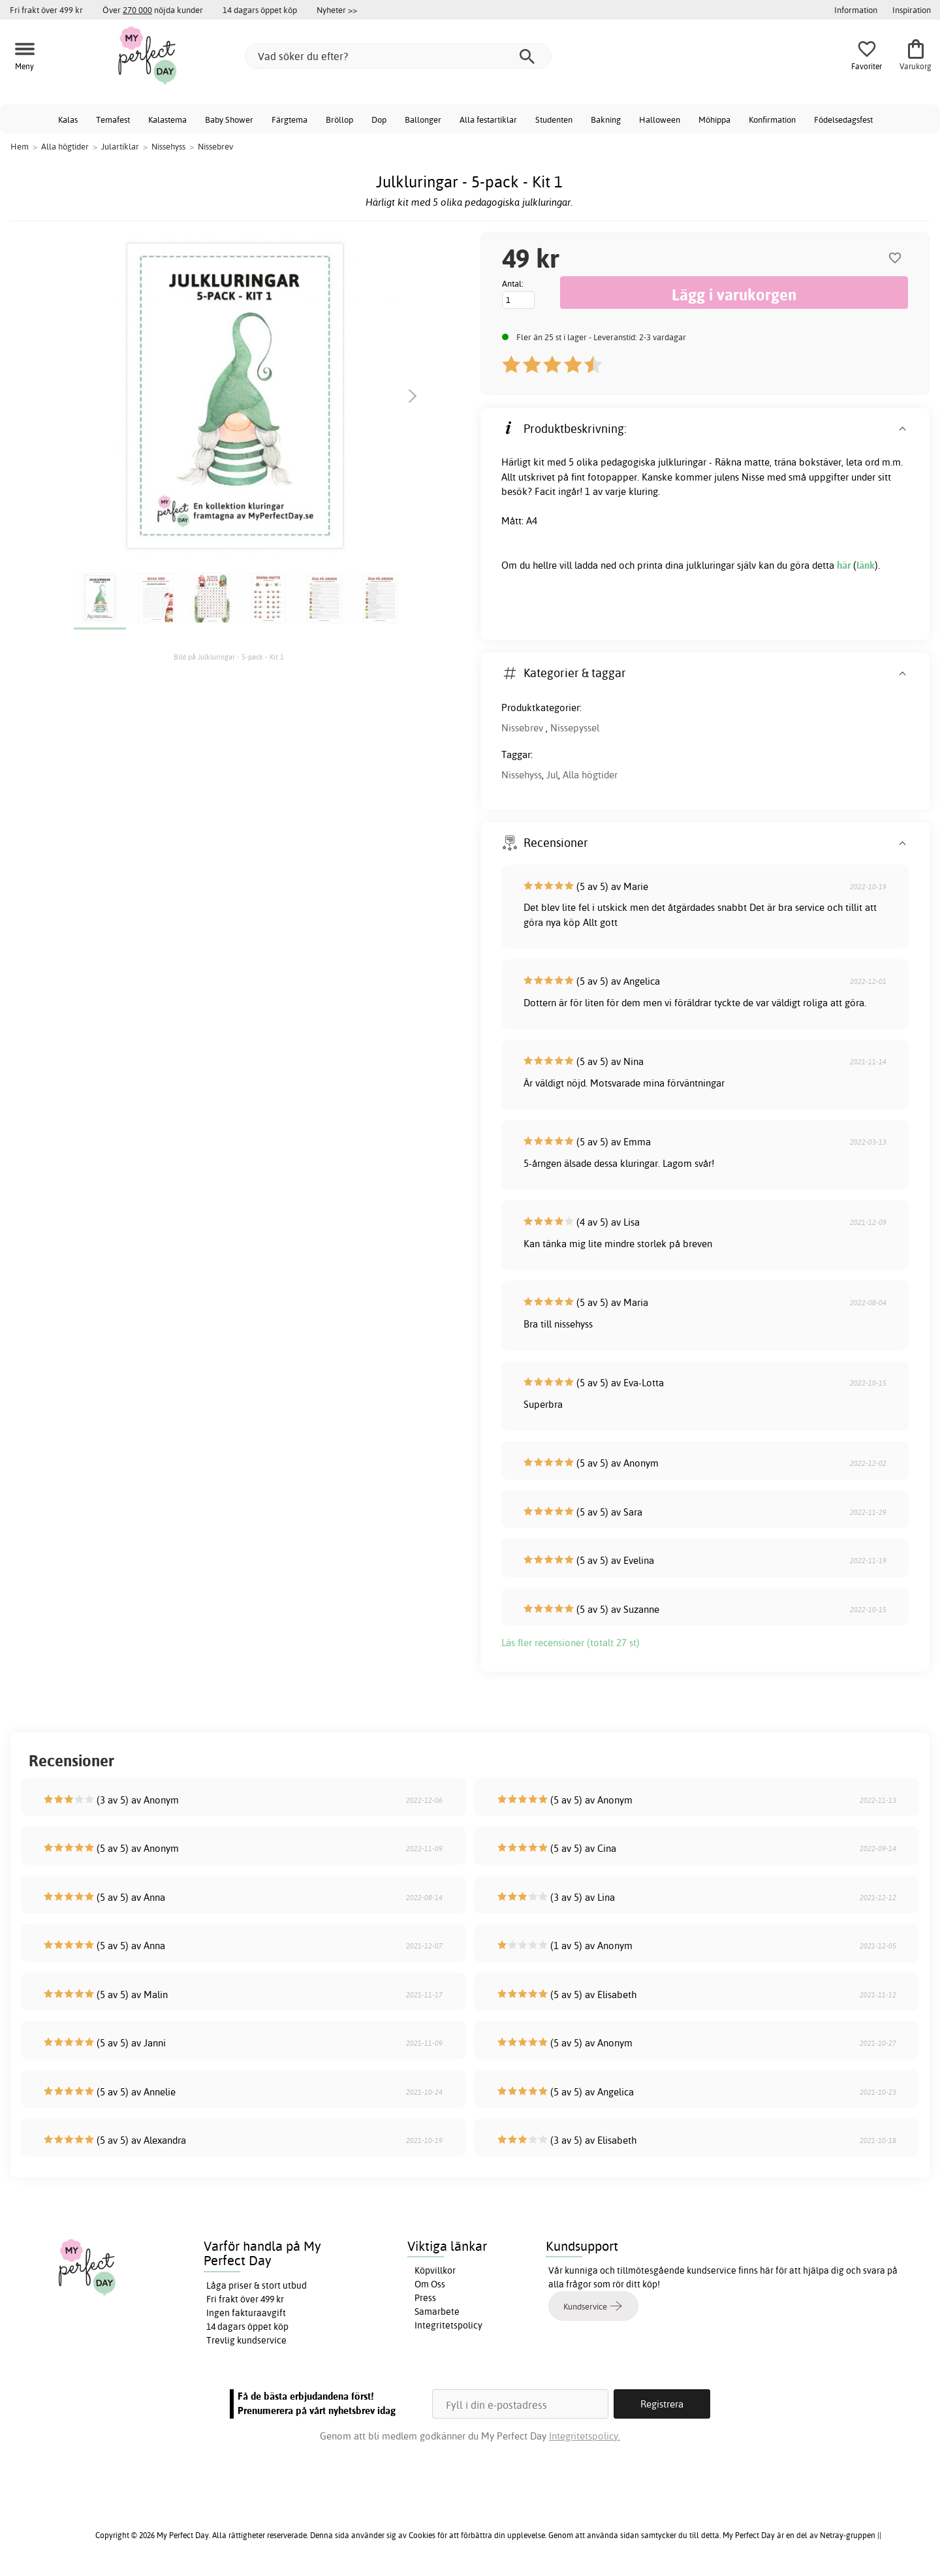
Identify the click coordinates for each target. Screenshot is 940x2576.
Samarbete (437, 2311)
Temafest (113, 119)
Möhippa (714, 119)
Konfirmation (772, 119)
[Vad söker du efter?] (398, 56)
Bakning (606, 119)
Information (855, 10)
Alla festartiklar (488, 119)
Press (425, 2298)
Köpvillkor (435, 2270)
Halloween (659, 119)
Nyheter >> (337, 10)
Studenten (553, 119)
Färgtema (289, 119)
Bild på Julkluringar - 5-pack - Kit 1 (229, 656)
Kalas (68, 119)
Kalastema (167, 119)
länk (865, 565)
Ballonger (423, 119)
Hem (19, 146)
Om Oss (430, 2284)
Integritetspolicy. (584, 2436)
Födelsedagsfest (843, 119)
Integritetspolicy (448, 2325)
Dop (378, 119)
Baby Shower (229, 119)
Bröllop (339, 119)
